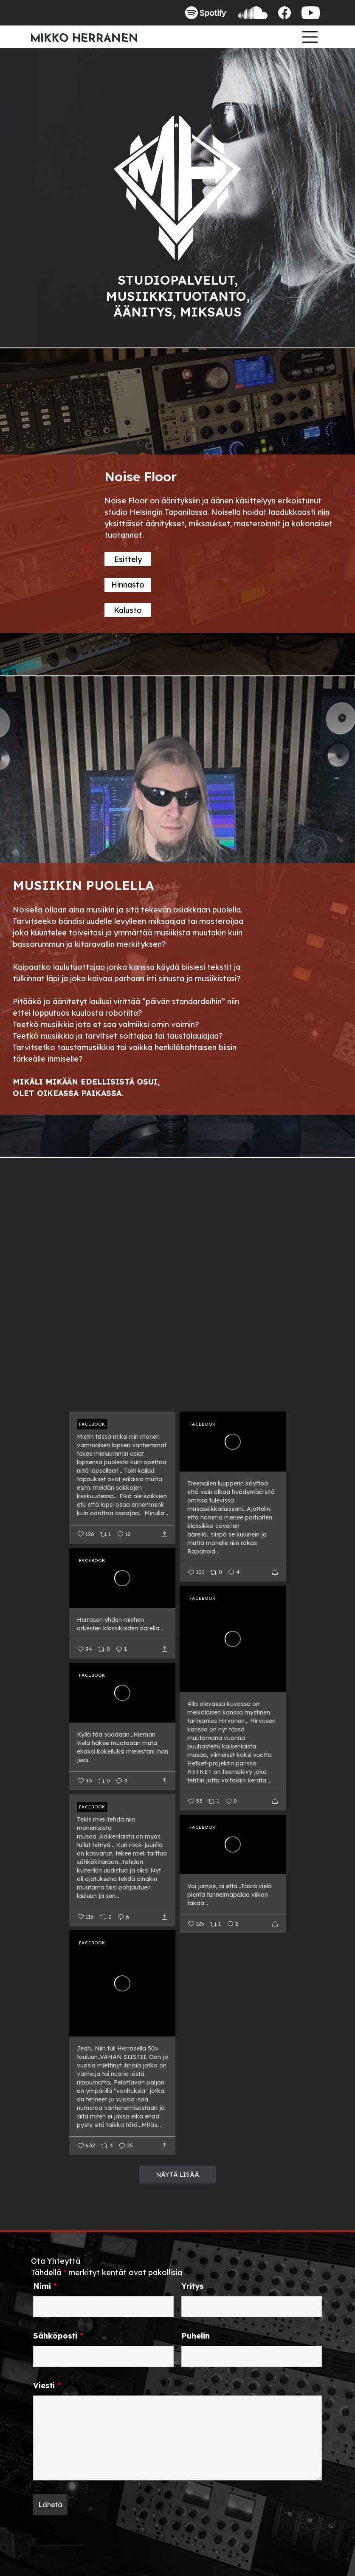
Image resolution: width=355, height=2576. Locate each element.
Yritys (192, 2286)
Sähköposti (58, 2336)
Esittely (128, 559)
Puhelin (195, 2336)
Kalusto (128, 610)
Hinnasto (127, 585)
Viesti (47, 2385)
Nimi (45, 2286)
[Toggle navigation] (310, 36)
